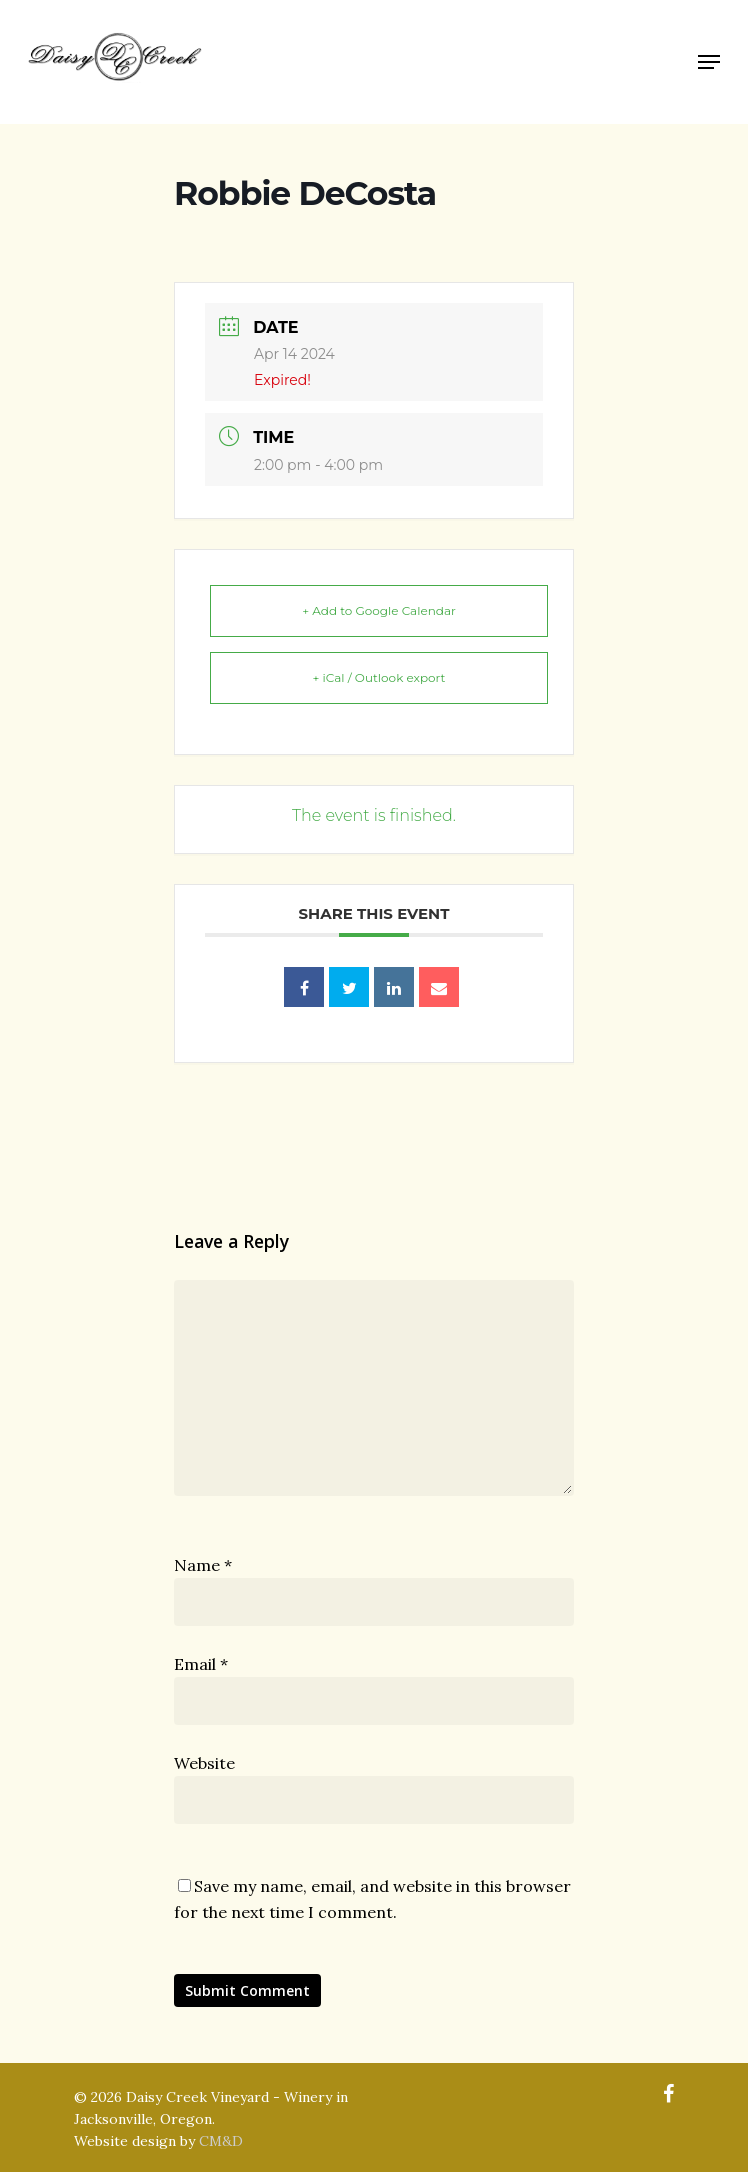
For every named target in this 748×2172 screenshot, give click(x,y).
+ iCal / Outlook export (379, 677)
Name (203, 1565)
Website (204, 1763)
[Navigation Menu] (709, 62)
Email (201, 1664)
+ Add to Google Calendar (379, 610)
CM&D (221, 2141)
